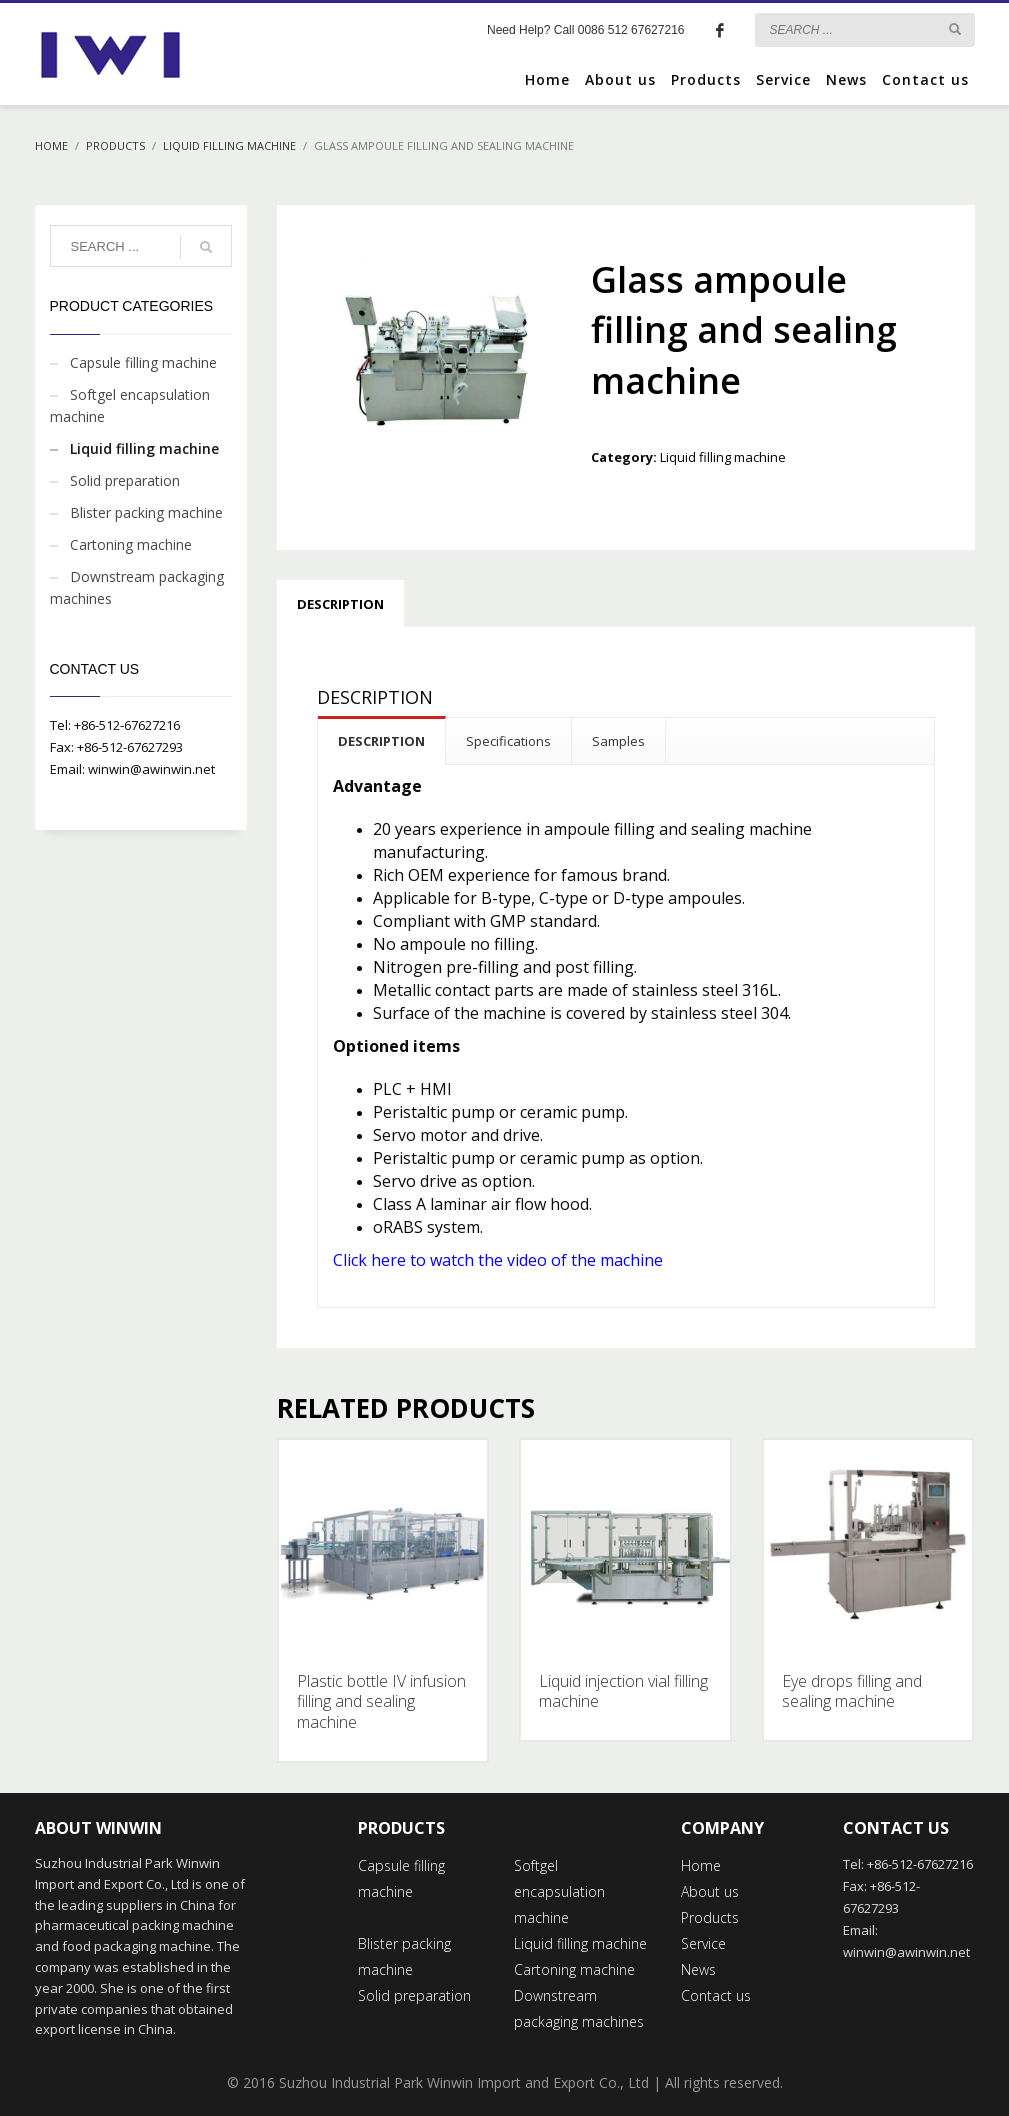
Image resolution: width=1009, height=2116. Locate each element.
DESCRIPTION (381, 741)
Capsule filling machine (143, 362)
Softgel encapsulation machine (130, 405)
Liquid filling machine (723, 457)
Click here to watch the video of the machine (498, 1260)
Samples (618, 741)
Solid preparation (125, 480)
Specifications (508, 741)
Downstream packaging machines (137, 587)
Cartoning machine (131, 544)
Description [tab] (340, 604)
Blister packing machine (146, 512)
